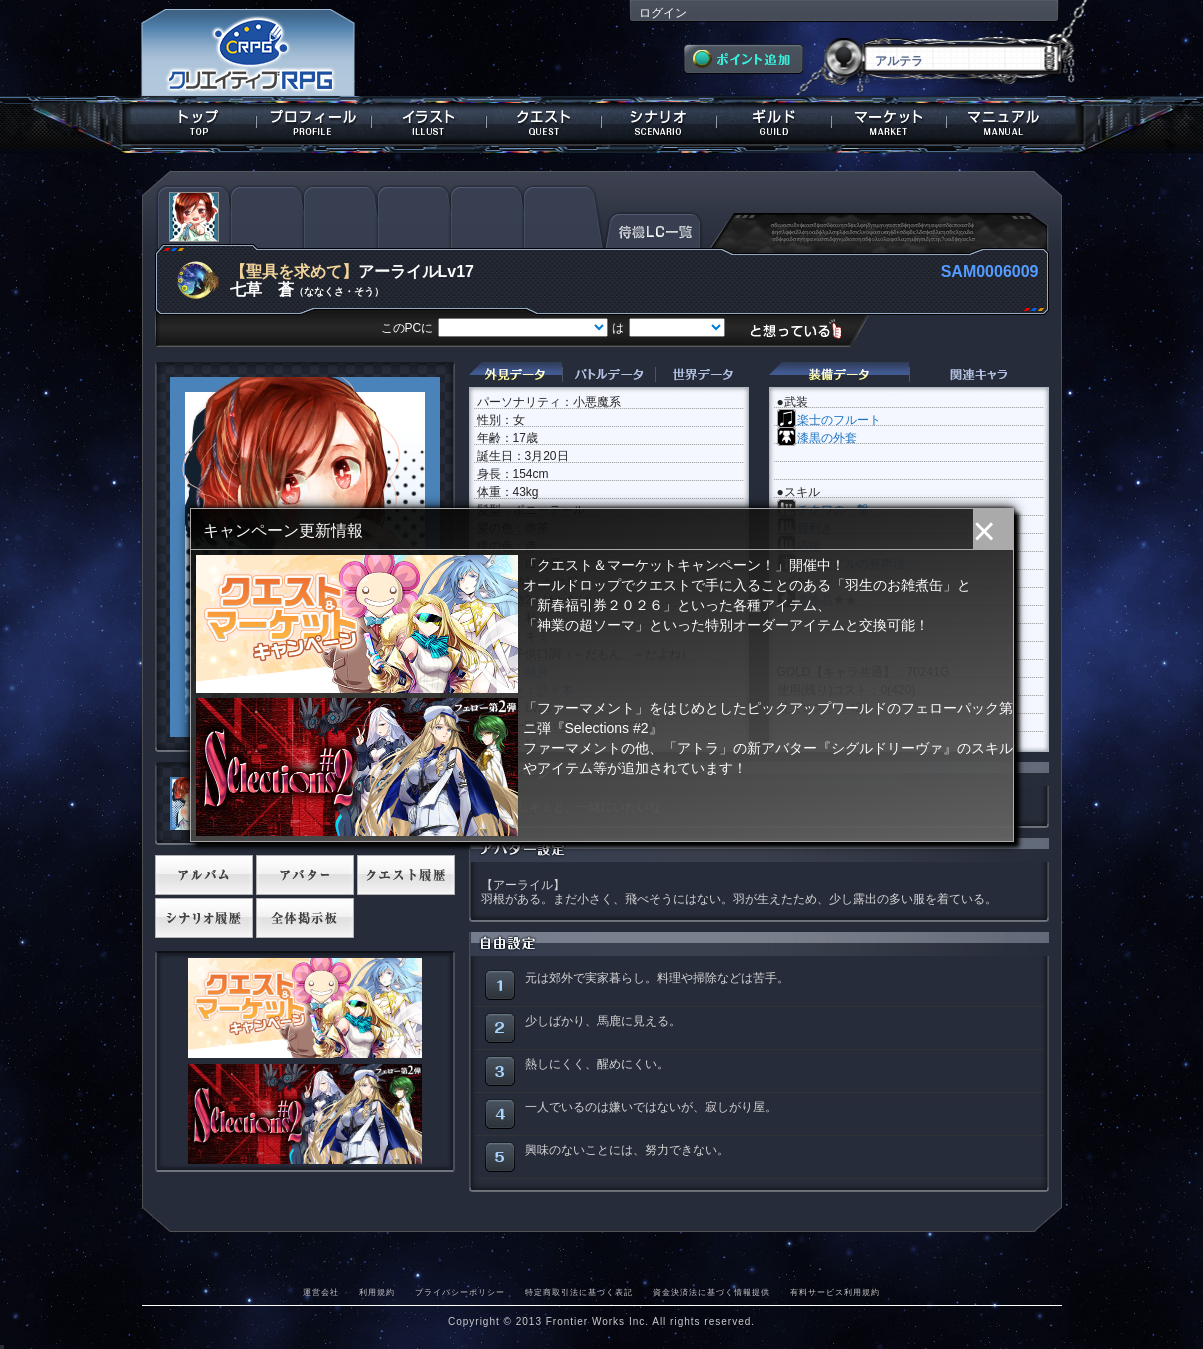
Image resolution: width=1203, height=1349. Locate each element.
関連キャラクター (979, 374)
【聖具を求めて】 (294, 271)
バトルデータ (608, 374)
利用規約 (377, 1292)
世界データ (702, 374)
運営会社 (321, 1292)
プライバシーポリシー (460, 1292)
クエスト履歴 (406, 875)
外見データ (515, 374)
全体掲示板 (305, 918)
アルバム (204, 875)
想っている (803, 329)
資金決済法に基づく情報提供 (711, 1292)
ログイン (663, 13)
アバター (305, 875)
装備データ (839, 374)
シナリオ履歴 (204, 918)
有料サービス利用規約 (835, 1292)
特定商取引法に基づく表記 (579, 1292)
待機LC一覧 (653, 229)
